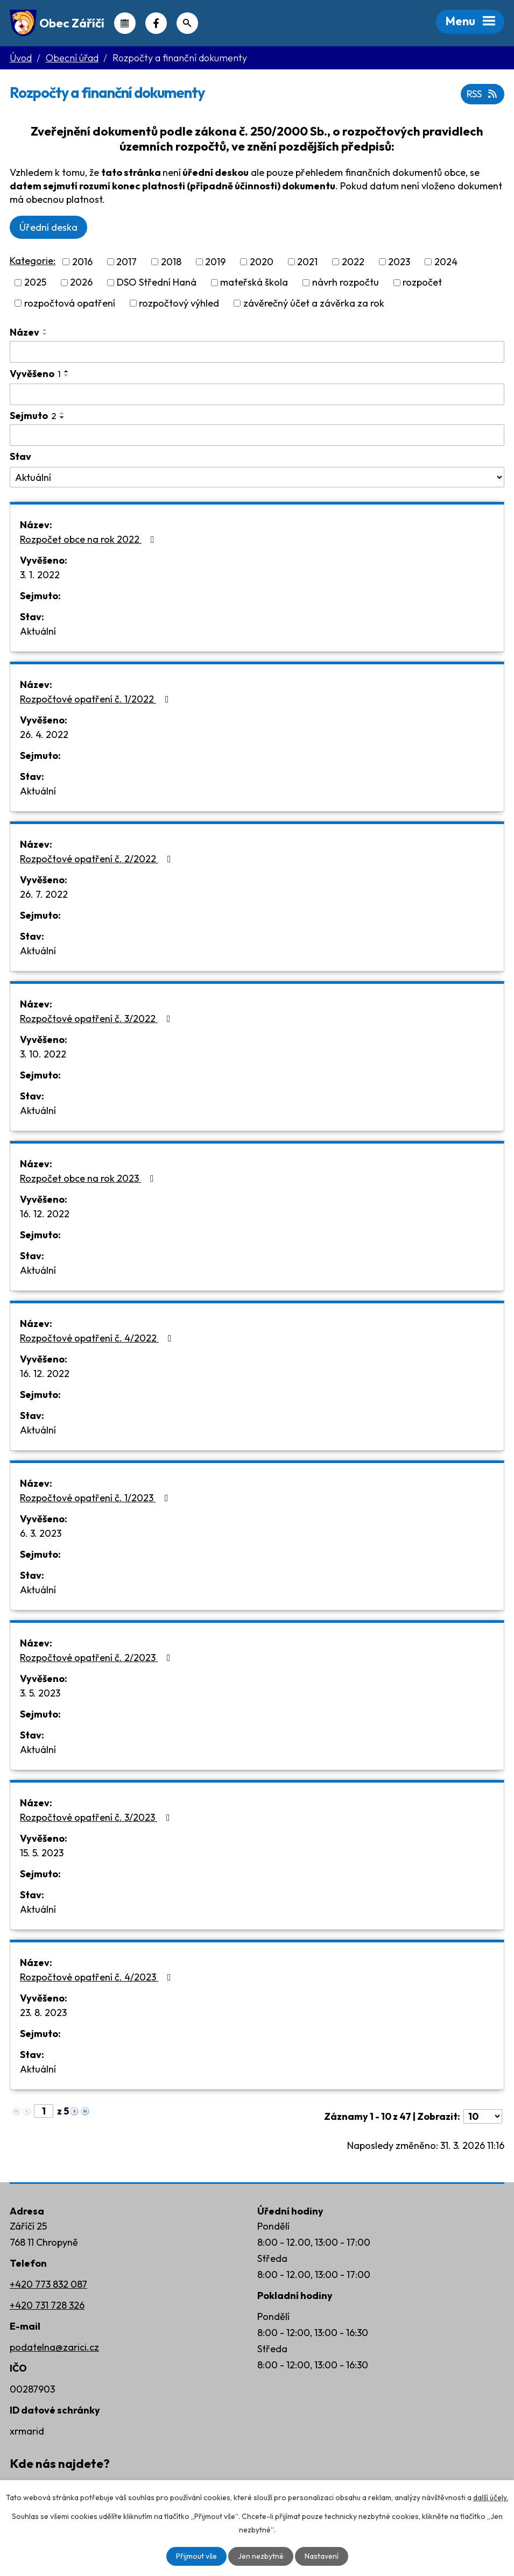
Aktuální (38, 631)
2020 (261, 262)
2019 (215, 262)
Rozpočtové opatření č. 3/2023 (97, 1817)
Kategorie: (32, 260)
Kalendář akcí (125, 23)
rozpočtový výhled (179, 303)
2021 (307, 262)
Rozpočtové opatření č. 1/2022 (96, 699)
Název (24, 332)
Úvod (21, 58)
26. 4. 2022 (44, 734)
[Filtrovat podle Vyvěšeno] (257, 394)
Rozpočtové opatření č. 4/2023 (97, 1977)
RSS (483, 94)
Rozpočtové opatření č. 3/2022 (97, 1018)
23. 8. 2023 (43, 2012)
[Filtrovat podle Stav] (257, 477)
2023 (399, 262)
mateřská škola (254, 282)
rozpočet (422, 282)
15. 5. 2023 (42, 1853)
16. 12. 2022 (44, 1214)
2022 (353, 262)
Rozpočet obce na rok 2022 (89, 539)
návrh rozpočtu (345, 282)
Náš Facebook (156, 23)
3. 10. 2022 (43, 1054)
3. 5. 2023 (40, 1693)
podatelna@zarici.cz (54, 2347)
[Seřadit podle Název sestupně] (45, 334)
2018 (171, 262)
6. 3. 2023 (40, 1533)
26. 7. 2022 (44, 894)
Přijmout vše (196, 2556)
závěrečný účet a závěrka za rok (313, 303)
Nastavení (322, 2556)
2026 (81, 282)
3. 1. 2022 (40, 575)
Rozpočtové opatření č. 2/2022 (97, 859)
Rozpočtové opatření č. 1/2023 (96, 1498)
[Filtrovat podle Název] (257, 352)
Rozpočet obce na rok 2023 (89, 1178)
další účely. (490, 2497)
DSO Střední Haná (156, 282)
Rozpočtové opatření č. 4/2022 (98, 1338)
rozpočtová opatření (69, 303)
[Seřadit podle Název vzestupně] (45, 330)
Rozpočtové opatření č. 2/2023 (97, 1657)
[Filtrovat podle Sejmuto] (257, 435)
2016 (82, 262)
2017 (126, 262)
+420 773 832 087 (48, 2284)
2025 (35, 282)
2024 (445, 262)
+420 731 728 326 (47, 2305)
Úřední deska (48, 227)
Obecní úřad (72, 58)
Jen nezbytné (261, 2556)
